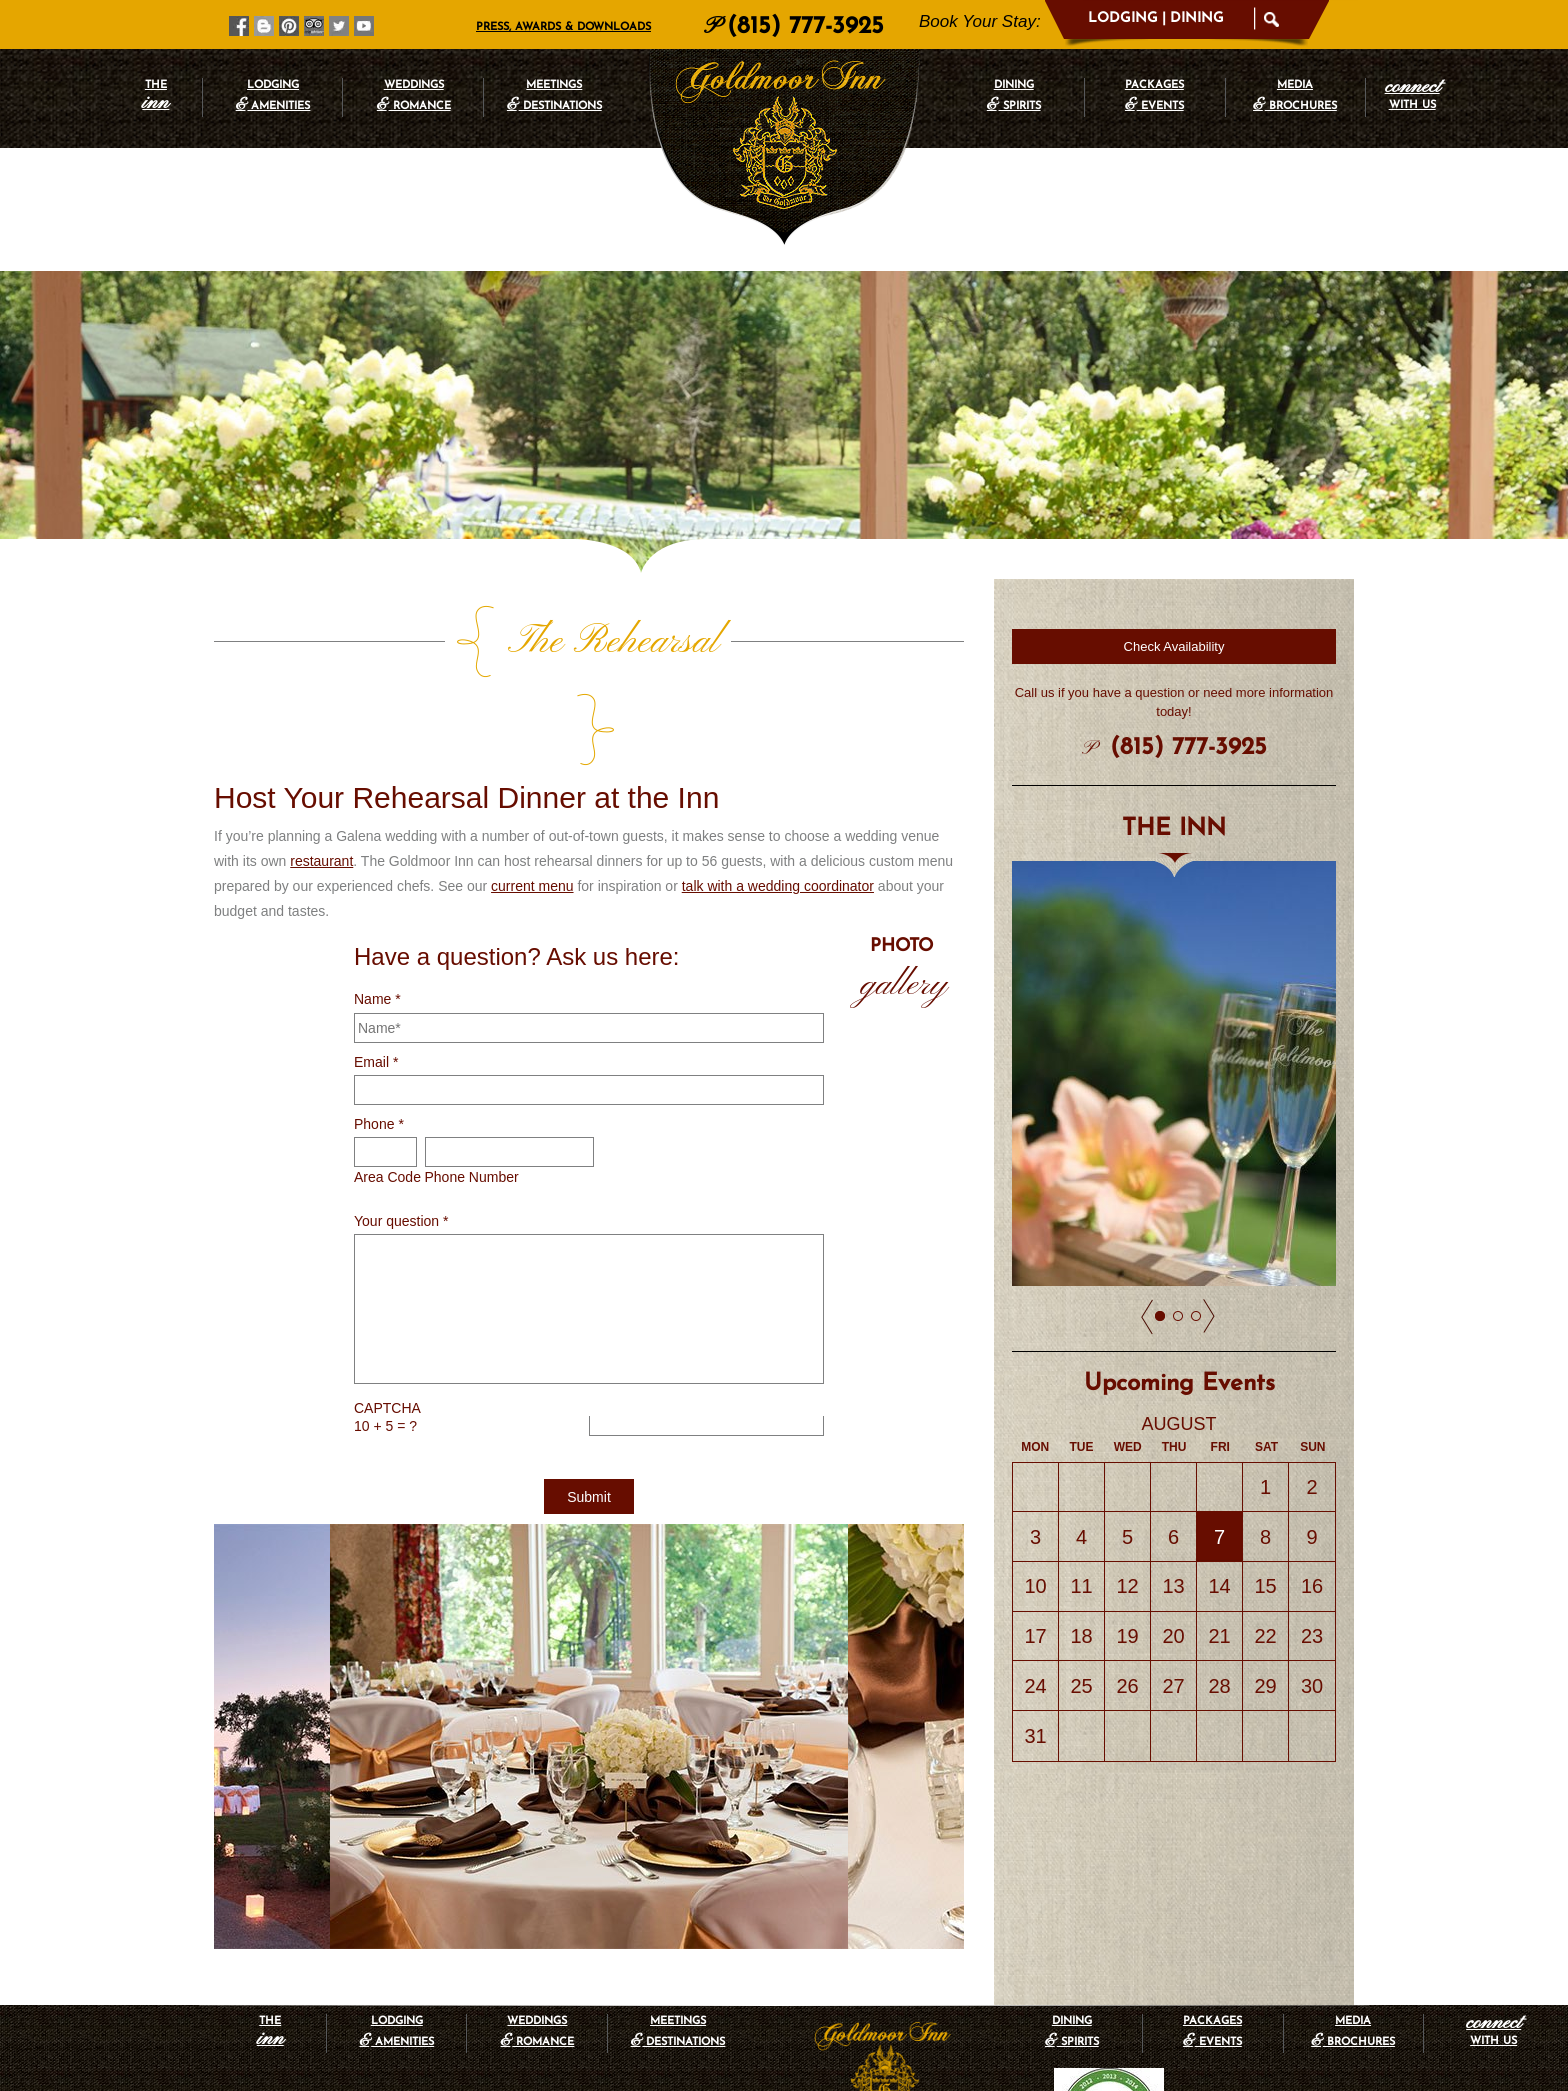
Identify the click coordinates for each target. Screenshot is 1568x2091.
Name (377, 911)
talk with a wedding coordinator (778, 798)
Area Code (387, 1089)
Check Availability (1174, 646)
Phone (379, 1036)
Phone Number (472, 1089)
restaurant (321, 773)
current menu (532, 798)
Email (376, 974)
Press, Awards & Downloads (563, 27)
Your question (401, 1133)
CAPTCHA (387, 1320)
